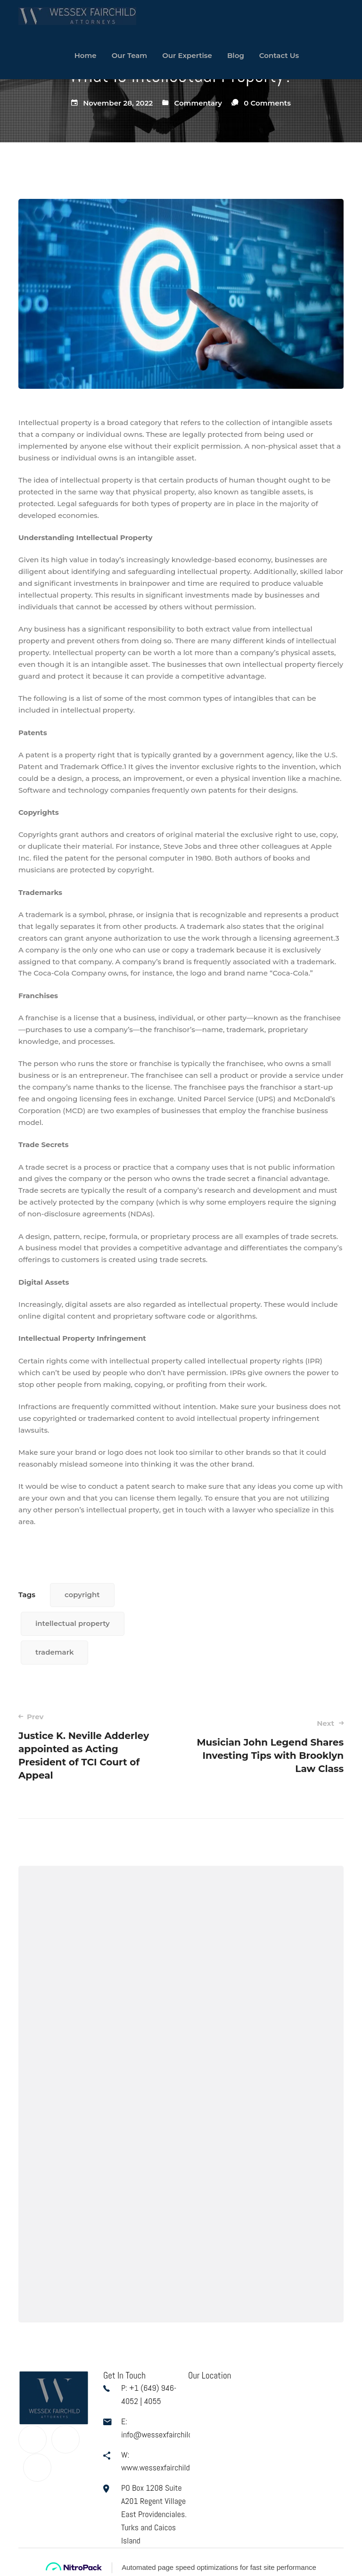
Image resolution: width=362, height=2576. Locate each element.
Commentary (198, 102)
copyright (82, 1594)
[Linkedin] (37, 2467)
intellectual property (72, 1623)
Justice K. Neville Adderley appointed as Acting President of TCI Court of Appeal (93, 1746)
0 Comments (267, 102)
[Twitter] (65, 2439)
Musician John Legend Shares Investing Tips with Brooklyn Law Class (269, 1746)
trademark (54, 1652)
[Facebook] (32, 2439)
